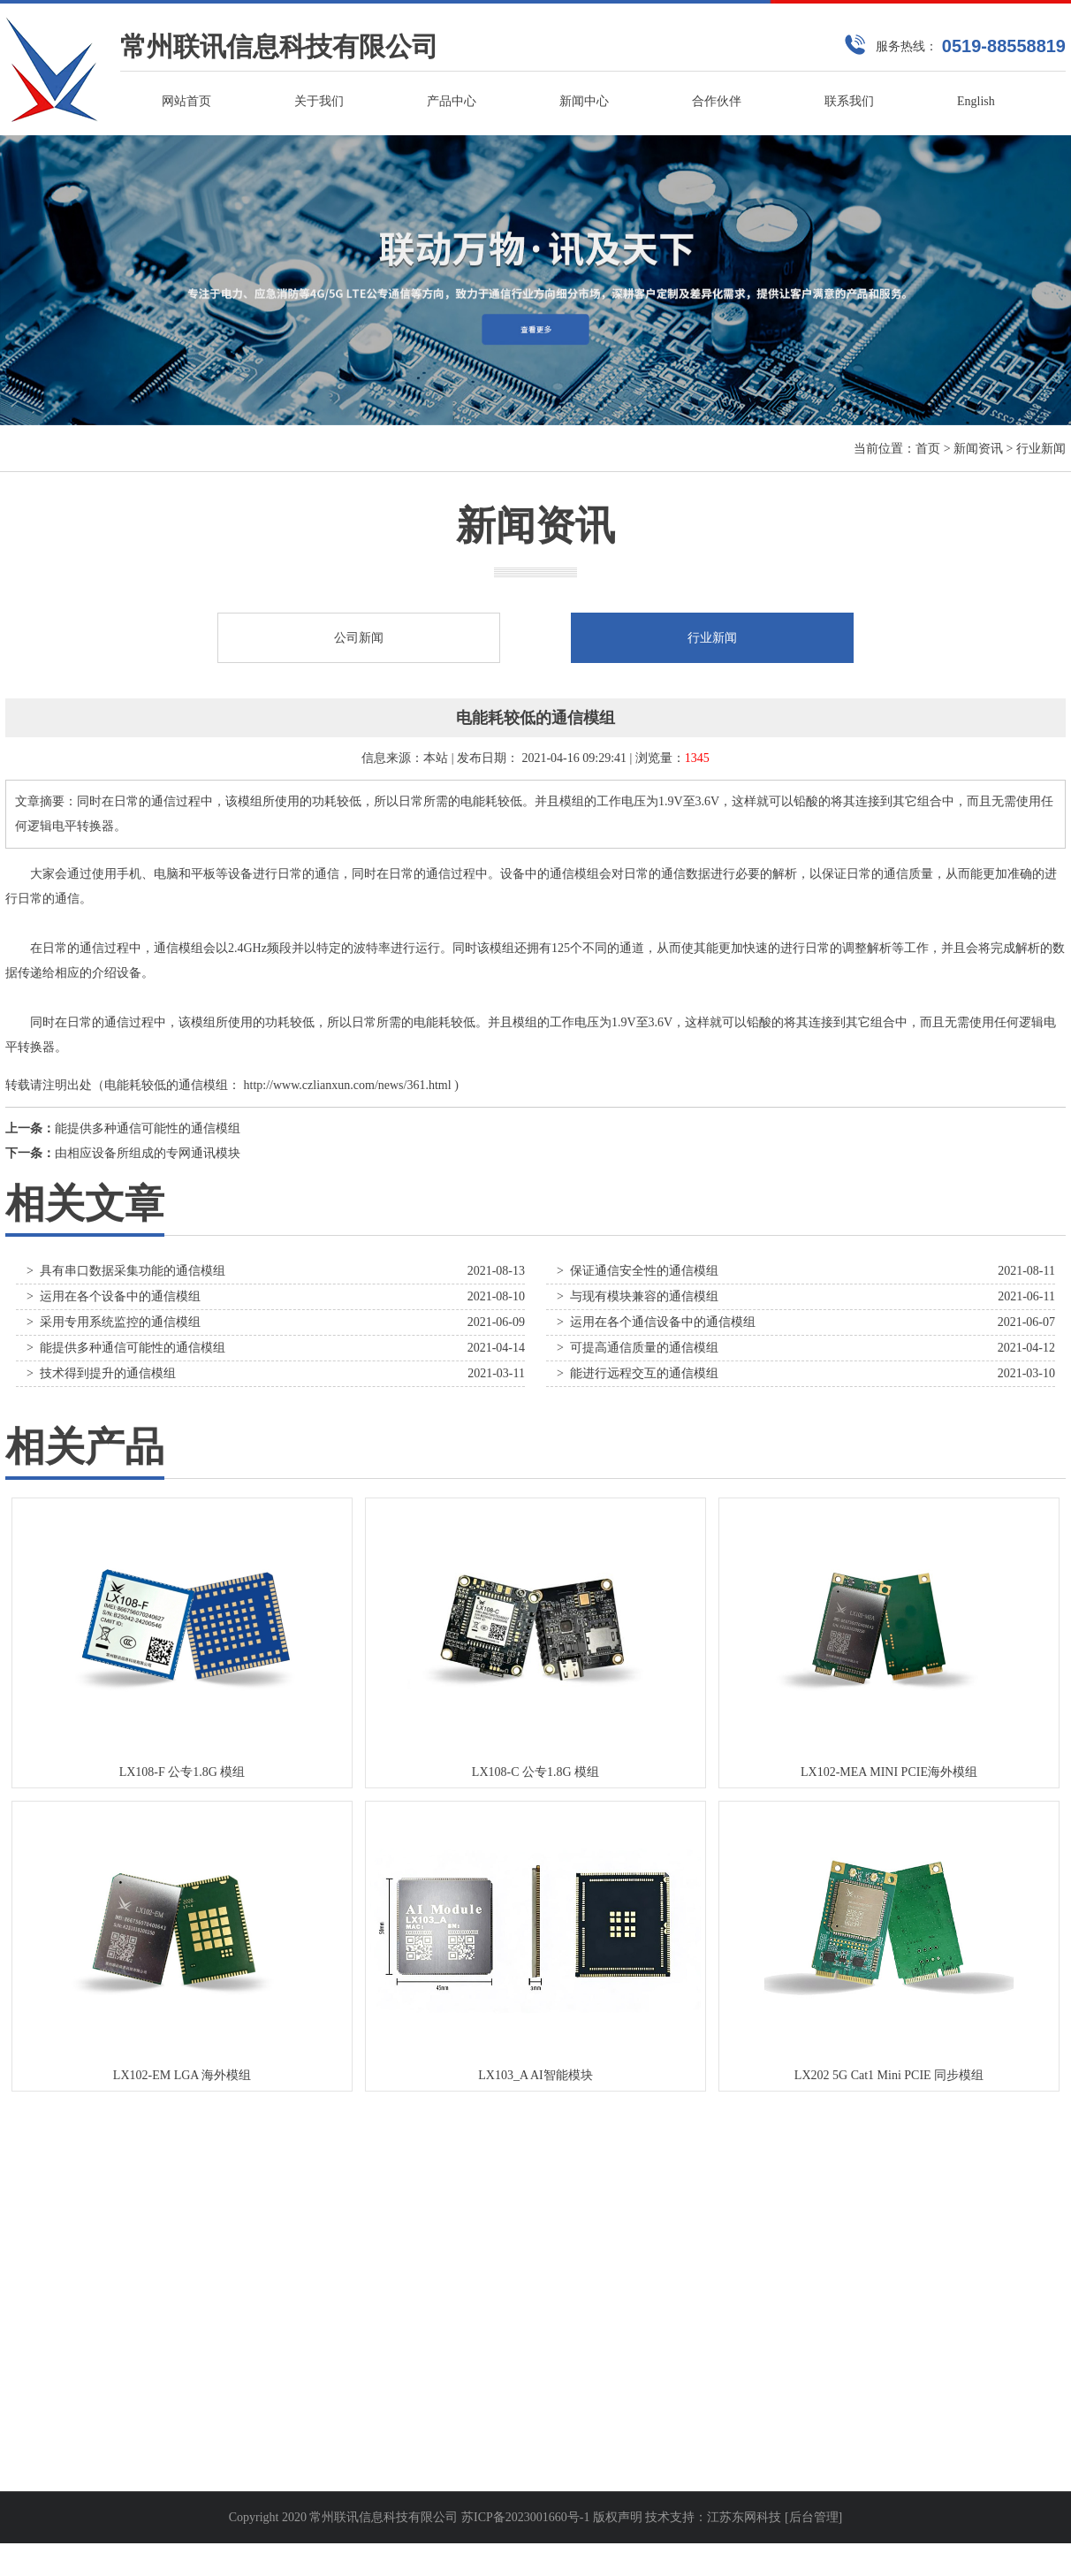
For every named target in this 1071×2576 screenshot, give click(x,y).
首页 (927, 448)
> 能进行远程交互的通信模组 (637, 1373)
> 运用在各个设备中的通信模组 (114, 1296)
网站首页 (186, 101)
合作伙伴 (716, 101)
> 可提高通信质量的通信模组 (637, 1347)
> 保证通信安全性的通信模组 (637, 1270)
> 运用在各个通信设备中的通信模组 (656, 1322)
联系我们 (849, 101)
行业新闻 (1041, 448)
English (976, 101)
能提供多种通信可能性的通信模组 (147, 1128)
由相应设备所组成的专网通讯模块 (147, 1153)
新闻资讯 (978, 448)
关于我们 (319, 101)
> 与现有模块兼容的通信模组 (637, 1296)
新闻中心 (584, 101)
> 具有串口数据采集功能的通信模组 (126, 1270)
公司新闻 (359, 637)
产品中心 (451, 101)
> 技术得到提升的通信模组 (101, 1373)
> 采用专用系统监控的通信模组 (114, 1322)
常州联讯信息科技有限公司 (279, 46)
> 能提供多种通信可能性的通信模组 (126, 1347)
